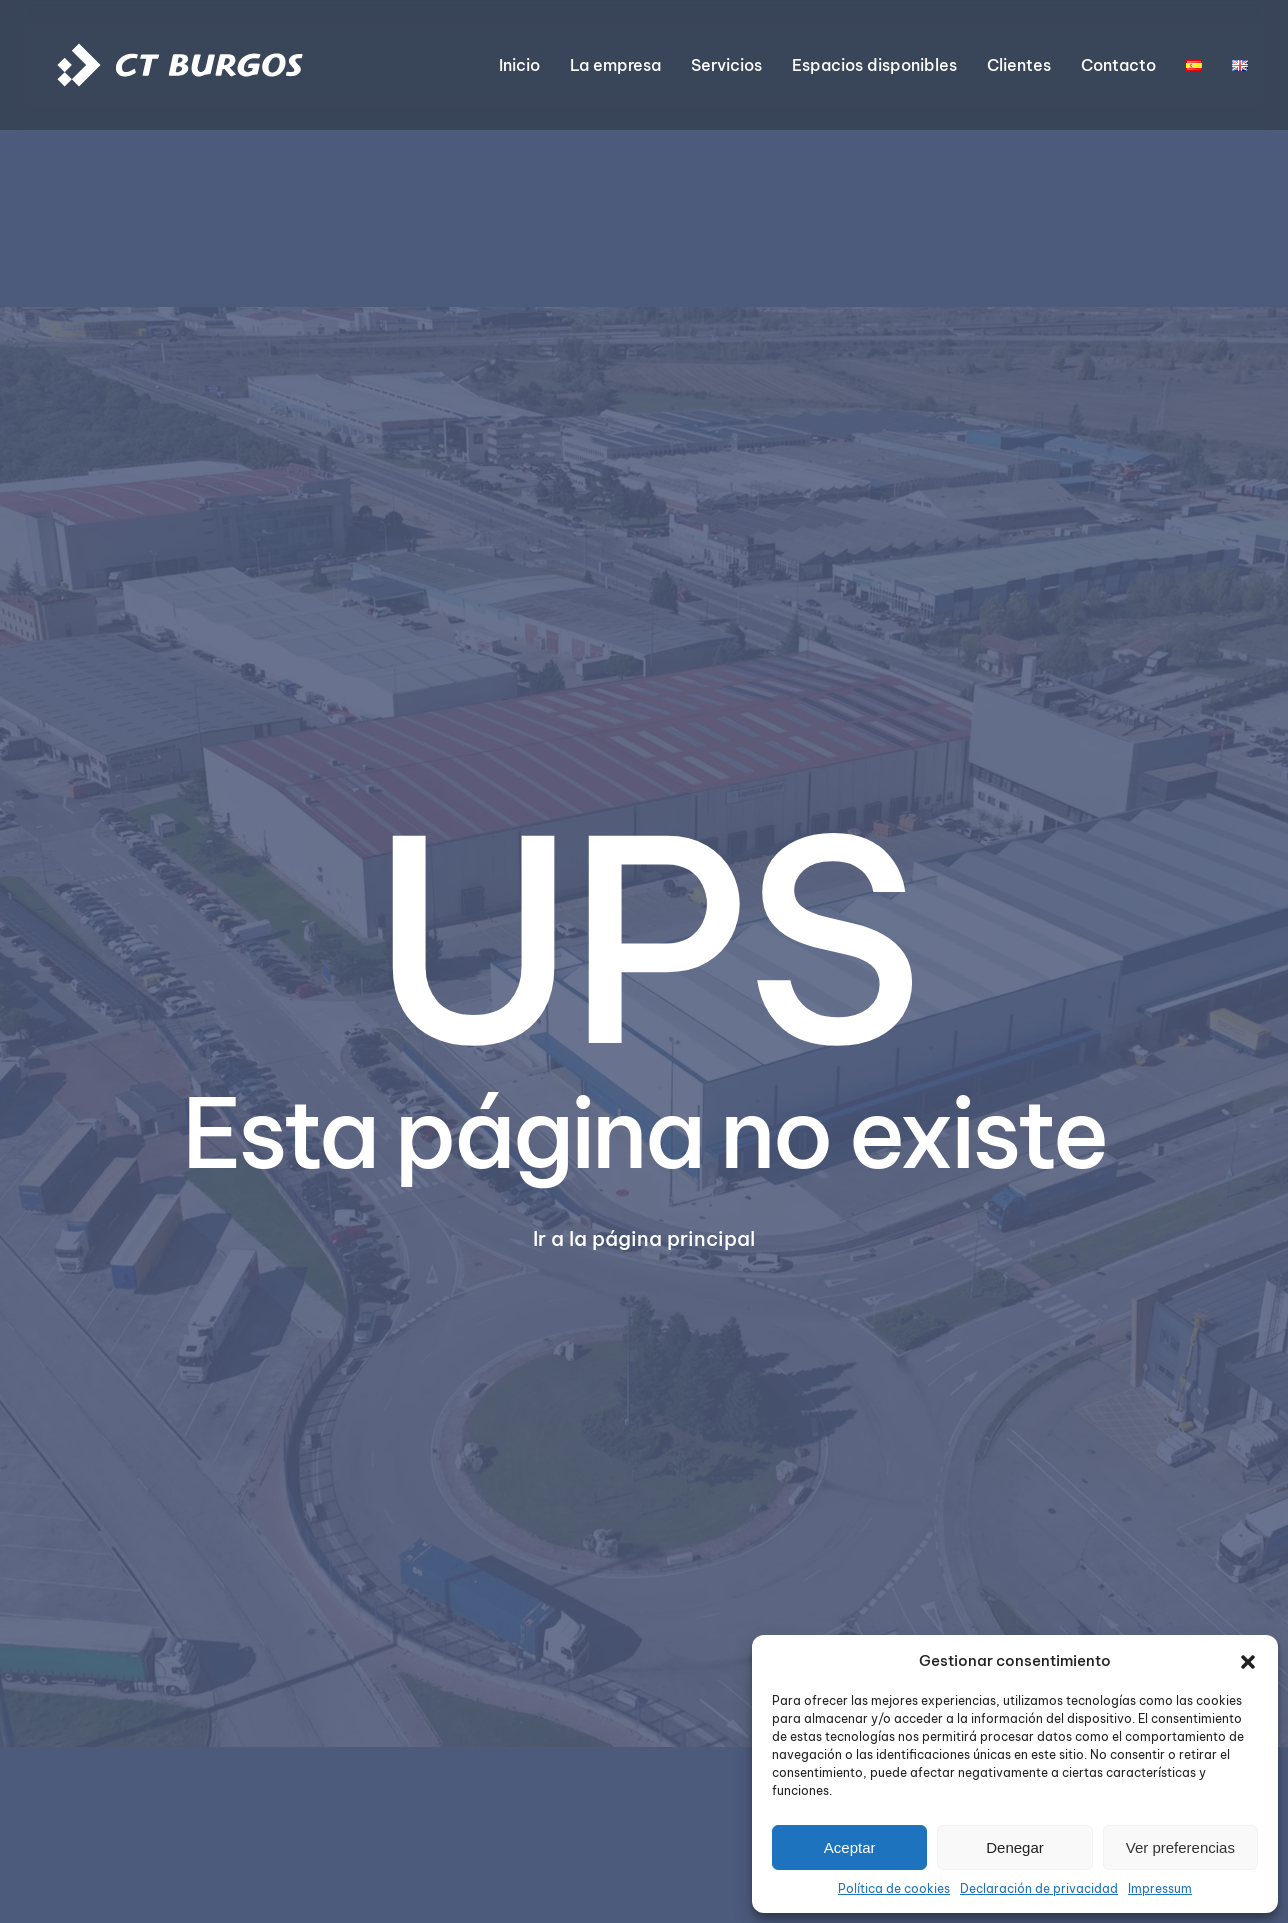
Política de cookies (894, 1888)
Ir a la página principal (644, 1238)
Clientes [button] (1019, 65)
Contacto (1118, 65)
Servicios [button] (726, 65)
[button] (1248, 1661)
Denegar (1015, 1847)
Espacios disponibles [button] (874, 65)
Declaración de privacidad (1039, 1888)
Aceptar (850, 1847)
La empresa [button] (615, 65)
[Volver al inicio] (180, 65)
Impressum (1160, 1888)
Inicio (519, 65)
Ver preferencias (1180, 1847)
